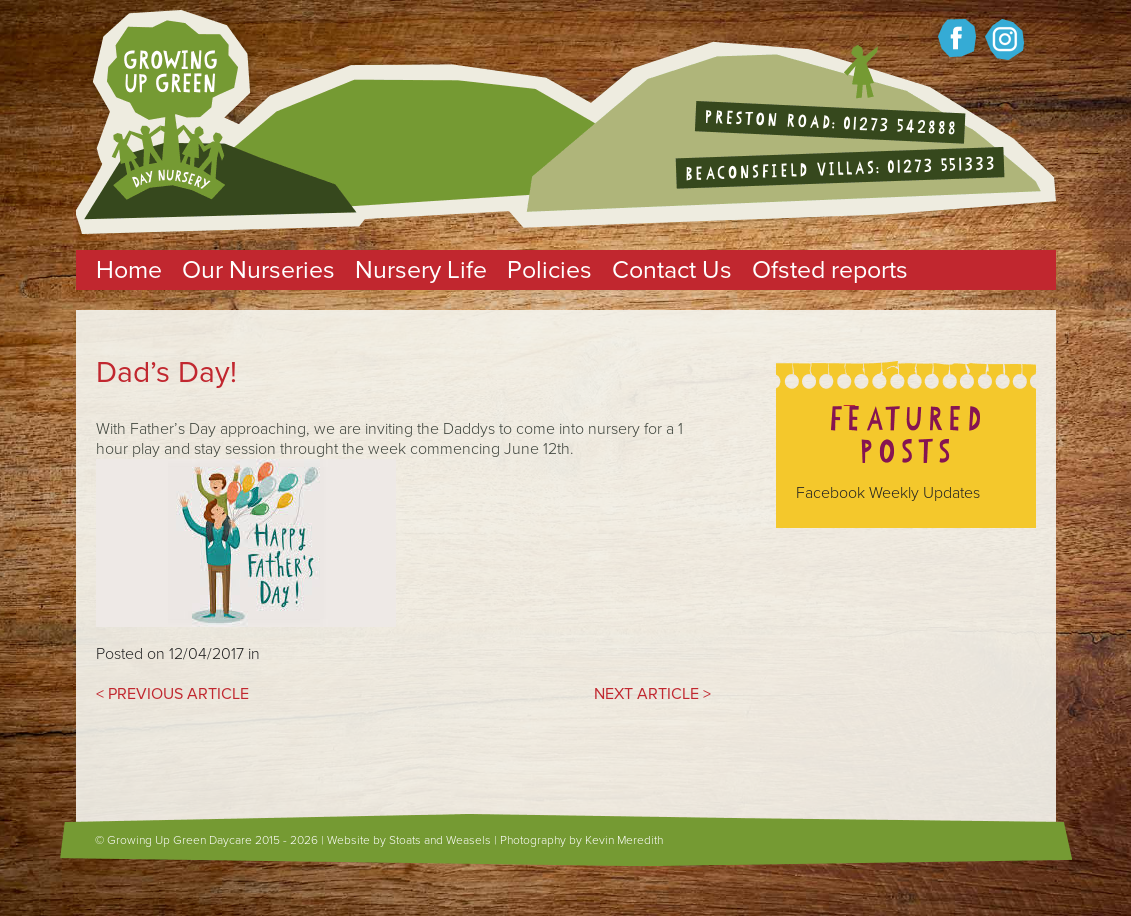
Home (129, 270)
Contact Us (672, 270)
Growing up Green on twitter (1004, 39)
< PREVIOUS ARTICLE (172, 694)
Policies (549, 270)
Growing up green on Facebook (957, 38)
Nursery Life (421, 270)
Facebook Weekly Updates (888, 493)
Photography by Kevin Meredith (581, 840)
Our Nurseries (258, 270)
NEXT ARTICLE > (652, 694)
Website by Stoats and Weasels (409, 840)
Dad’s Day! (166, 372)
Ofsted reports (830, 270)
